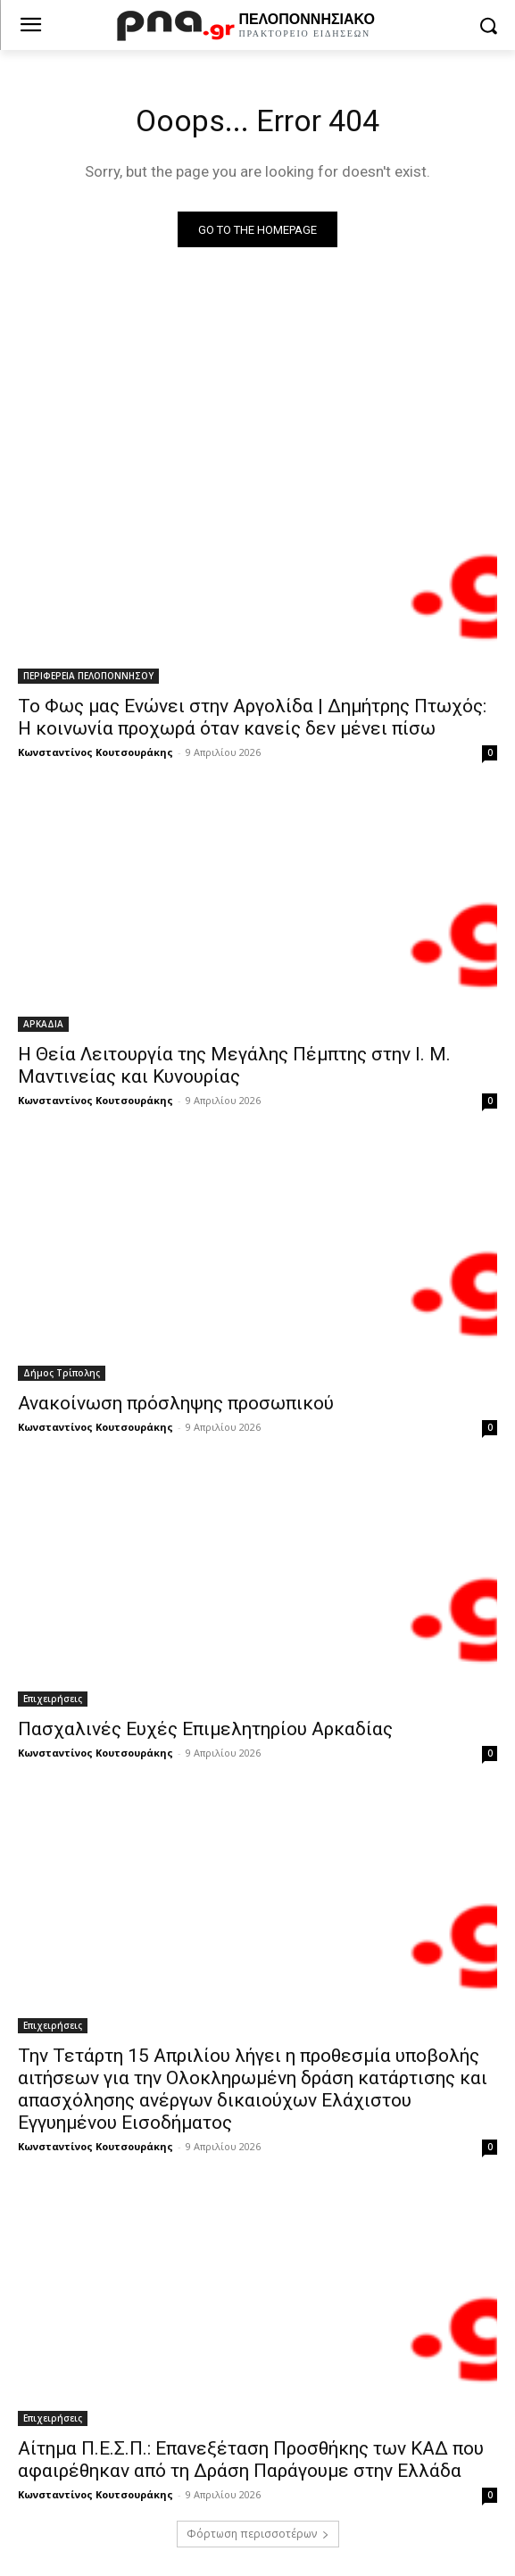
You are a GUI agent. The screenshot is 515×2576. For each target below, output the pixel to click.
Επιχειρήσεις (52, 1698)
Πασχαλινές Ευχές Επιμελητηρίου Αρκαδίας (205, 1729)
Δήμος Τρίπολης (61, 1373)
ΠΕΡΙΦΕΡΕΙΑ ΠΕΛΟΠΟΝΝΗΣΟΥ (88, 675)
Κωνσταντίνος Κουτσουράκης (95, 752)
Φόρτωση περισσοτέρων (258, 2533)
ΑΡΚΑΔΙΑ (43, 1024)
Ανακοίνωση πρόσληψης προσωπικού (176, 1403)
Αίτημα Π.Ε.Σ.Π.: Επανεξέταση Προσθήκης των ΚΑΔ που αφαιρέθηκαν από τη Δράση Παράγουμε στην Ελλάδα (251, 2459)
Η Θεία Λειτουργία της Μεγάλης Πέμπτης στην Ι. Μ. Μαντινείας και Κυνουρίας (234, 1065)
